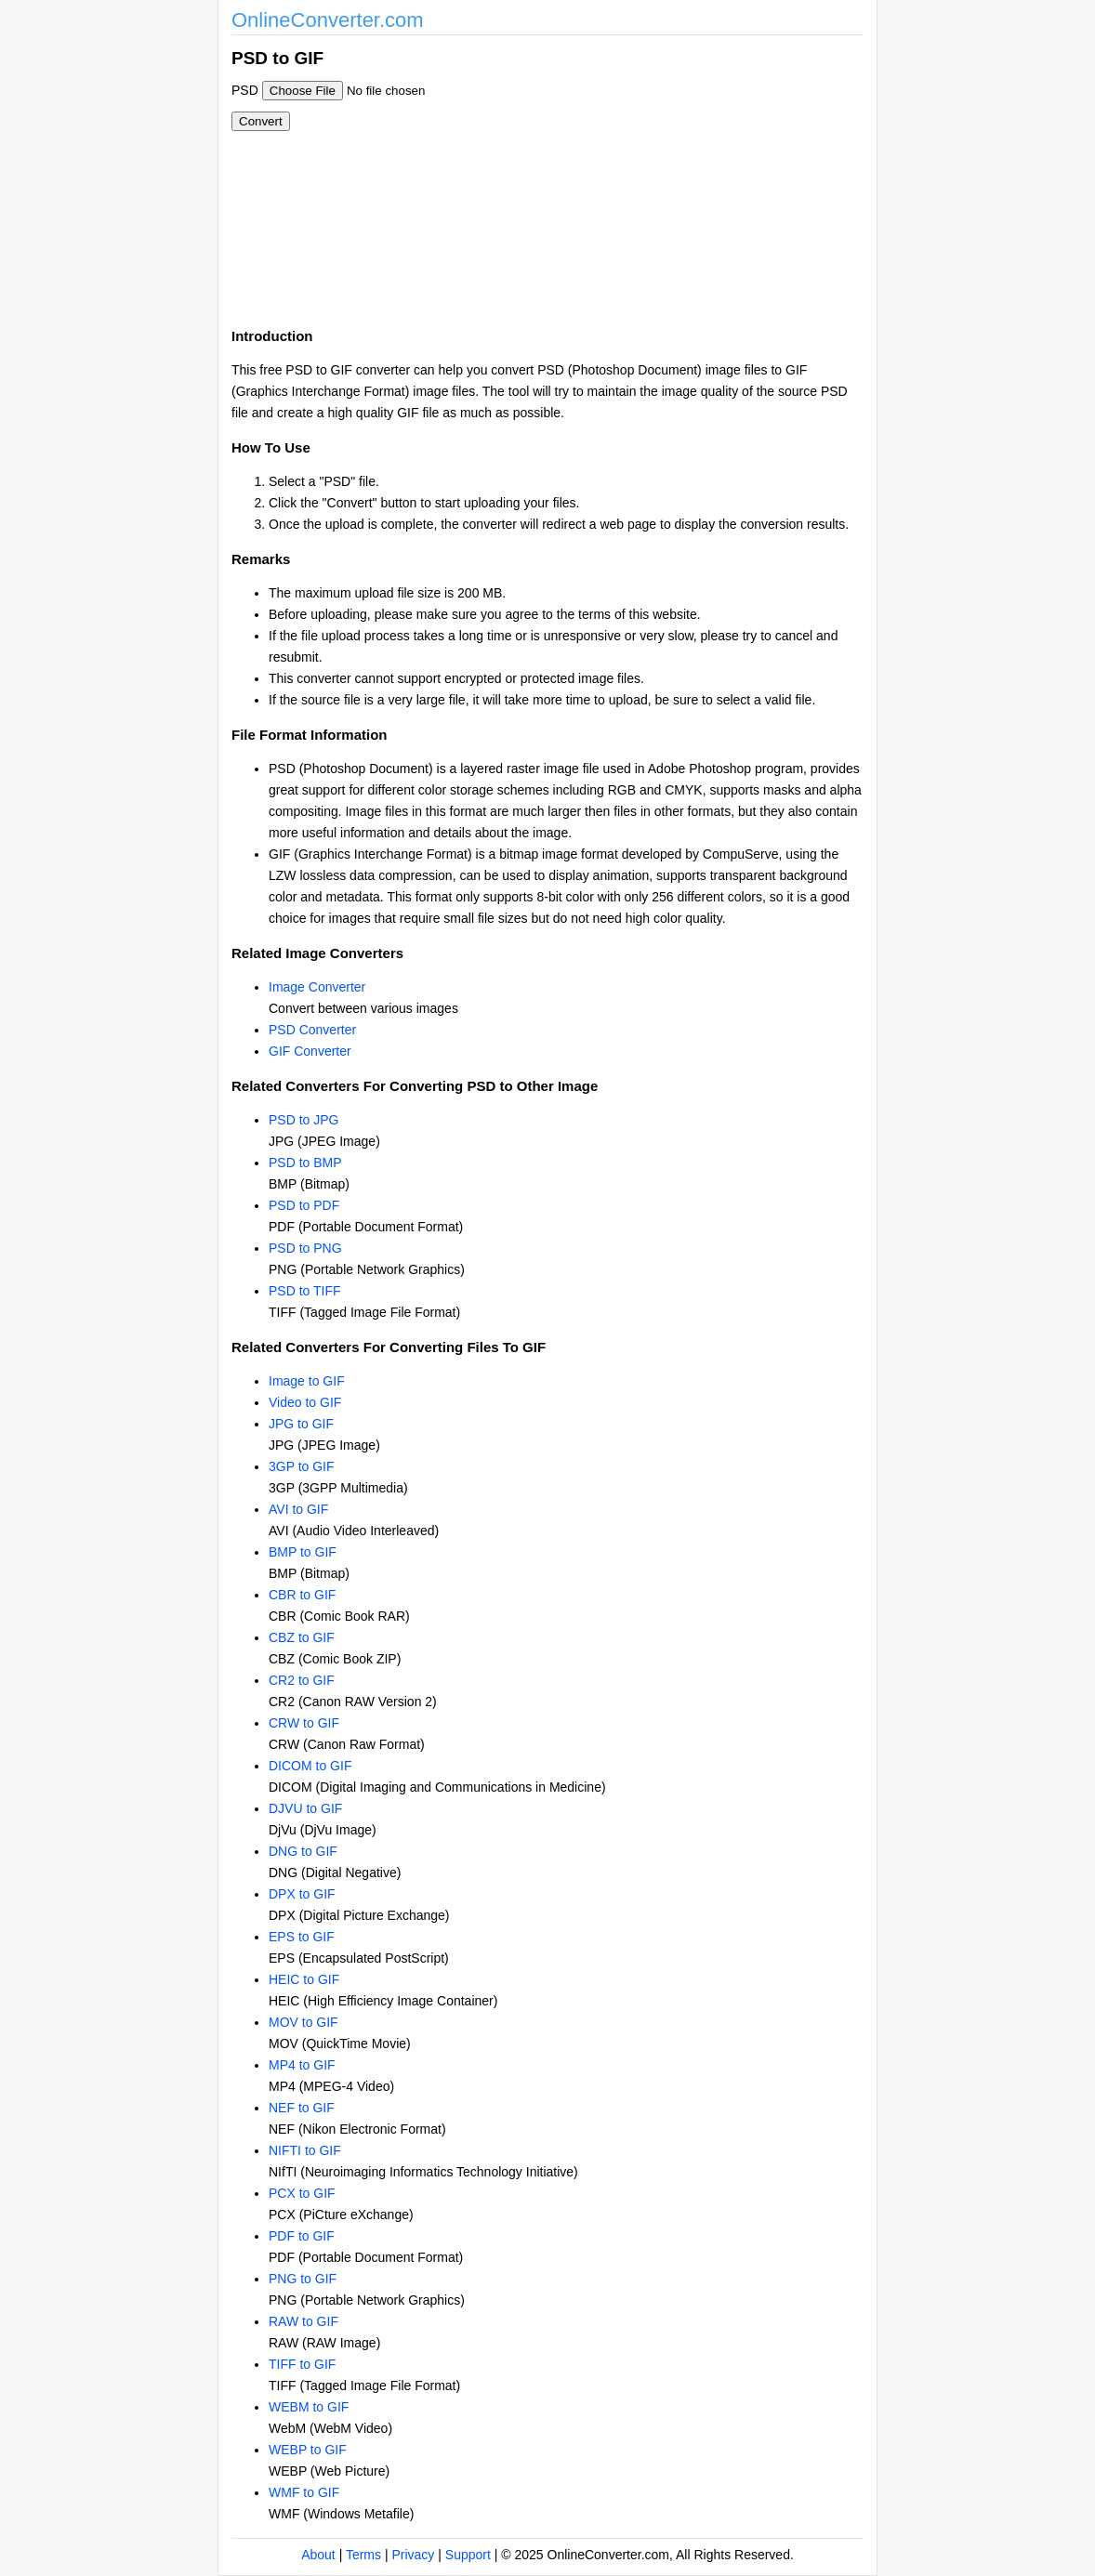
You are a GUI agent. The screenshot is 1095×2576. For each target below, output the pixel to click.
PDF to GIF (302, 2235)
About (318, 2554)
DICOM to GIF (310, 1765)
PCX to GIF (302, 2193)
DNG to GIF (303, 1851)
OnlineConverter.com (327, 20)
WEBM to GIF (309, 2406)
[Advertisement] (648, 175)
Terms (363, 2554)
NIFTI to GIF (305, 2150)
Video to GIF (305, 1402)
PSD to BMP (305, 1162)
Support (468, 2554)
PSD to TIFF (305, 1290)
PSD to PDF (304, 1205)
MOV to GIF (303, 2022)
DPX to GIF (302, 1893)
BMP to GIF (302, 1551)
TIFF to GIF (302, 2364)
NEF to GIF (302, 2107)
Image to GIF (307, 1380)
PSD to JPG (303, 1119)
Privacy (412, 2554)
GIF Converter (310, 1051)
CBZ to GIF (302, 1637)
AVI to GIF (298, 1509)
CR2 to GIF (302, 1680)
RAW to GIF (303, 2321)
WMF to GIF (304, 2492)
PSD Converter (312, 1029)
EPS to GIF (302, 1936)
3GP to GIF (302, 1466)
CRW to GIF (304, 1722)
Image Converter (317, 986)
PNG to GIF (302, 2278)
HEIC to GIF (304, 1979)
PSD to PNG (305, 1248)
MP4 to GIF (302, 2064)
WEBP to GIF (308, 2449)
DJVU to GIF (305, 1808)
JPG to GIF (301, 1423)
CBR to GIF (302, 1594)
